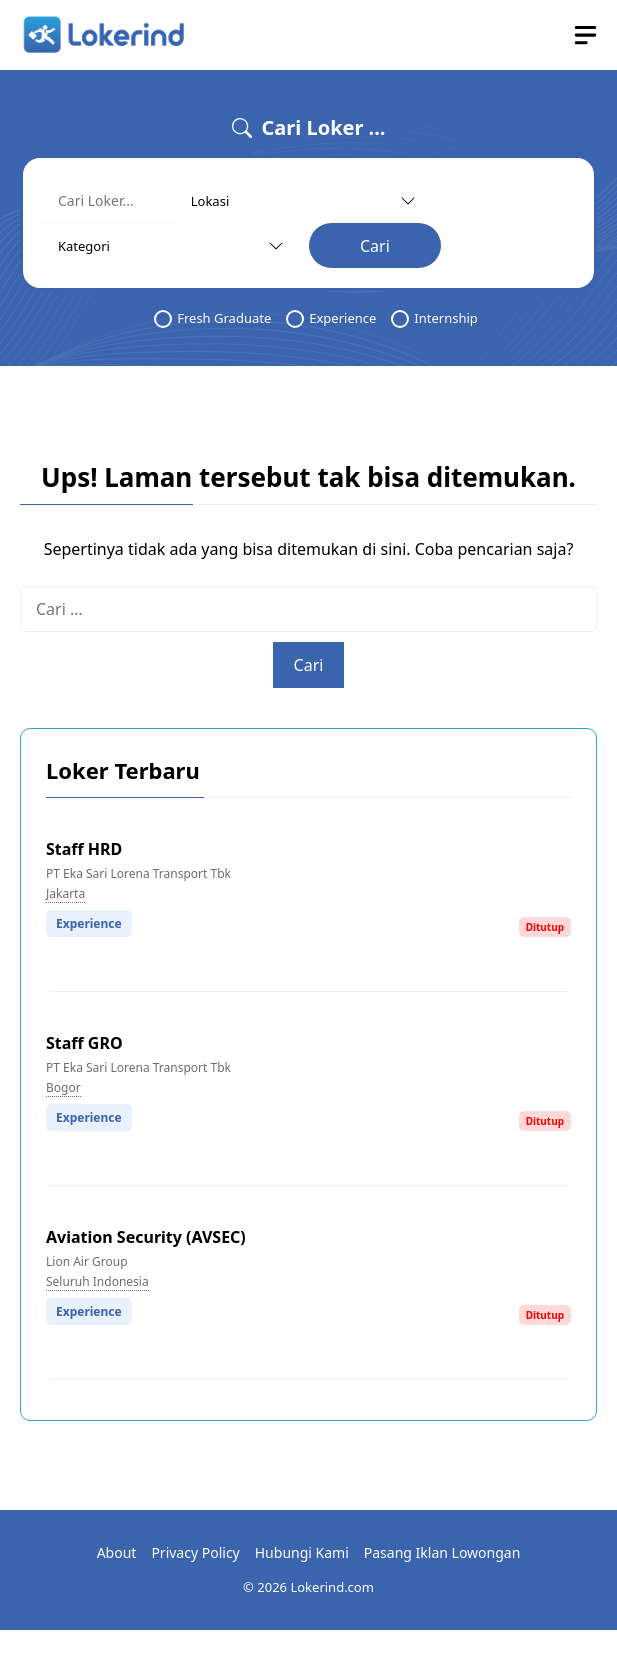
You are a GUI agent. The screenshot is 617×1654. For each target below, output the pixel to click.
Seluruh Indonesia (97, 1281)
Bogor (63, 1087)
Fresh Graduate (212, 318)
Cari (375, 246)
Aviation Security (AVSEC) (146, 1237)
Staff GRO (84, 1043)
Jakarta (65, 893)
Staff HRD (84, 849)
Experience (331, 318)
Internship (434, 318)
